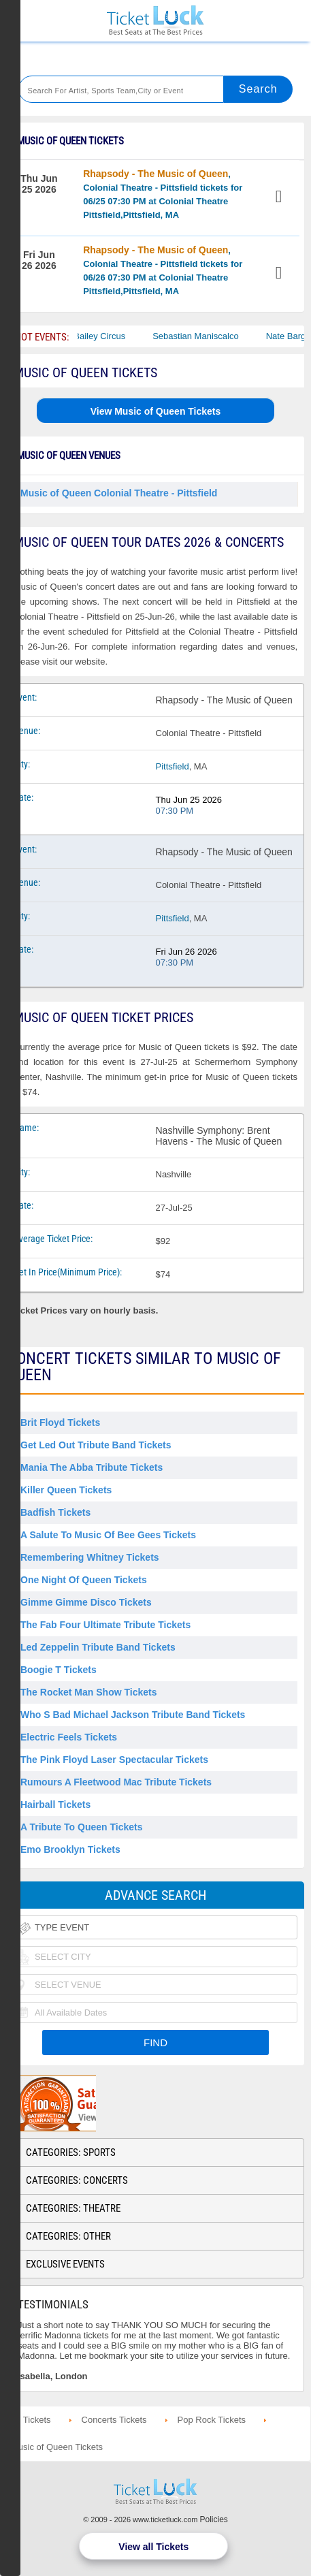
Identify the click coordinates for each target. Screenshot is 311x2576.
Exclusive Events (65, 2264)
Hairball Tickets (55, 1804)
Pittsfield (172, 766)
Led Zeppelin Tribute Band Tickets (98, 1647)
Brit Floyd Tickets (60, 1422)
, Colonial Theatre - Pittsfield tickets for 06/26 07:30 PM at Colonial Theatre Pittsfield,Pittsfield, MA (162, 270)
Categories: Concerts (77, 2180)
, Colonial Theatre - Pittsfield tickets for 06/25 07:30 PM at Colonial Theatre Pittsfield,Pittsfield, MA (162, 194)
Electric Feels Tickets (68, 1737)
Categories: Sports (71, 2152)
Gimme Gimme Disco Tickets (86, 1602)
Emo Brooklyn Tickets (70, 1849)
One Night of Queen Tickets (83, 1579)
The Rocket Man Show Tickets (88, 1692)
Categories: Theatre (73, 2208)
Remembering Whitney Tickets (89, 1557)
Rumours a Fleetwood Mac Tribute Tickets (116, 1782)
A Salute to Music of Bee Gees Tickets (108, 1534)
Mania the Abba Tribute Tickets (91, 1467)
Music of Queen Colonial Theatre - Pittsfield (118, 493)
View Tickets (280, 198)
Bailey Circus (107, 336)
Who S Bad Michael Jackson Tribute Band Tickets (132, 1714)
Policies (214, 2519)
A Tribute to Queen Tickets (81, 1827)
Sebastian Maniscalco (203, 336)
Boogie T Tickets (58, 1669)
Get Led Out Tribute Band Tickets (95, 1445)
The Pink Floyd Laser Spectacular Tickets (114, 1759)
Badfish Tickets (55, 1512)
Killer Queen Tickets (66, 1489)
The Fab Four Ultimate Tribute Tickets (105, 1624)
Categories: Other (68, 2236)
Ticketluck (155, 20)
